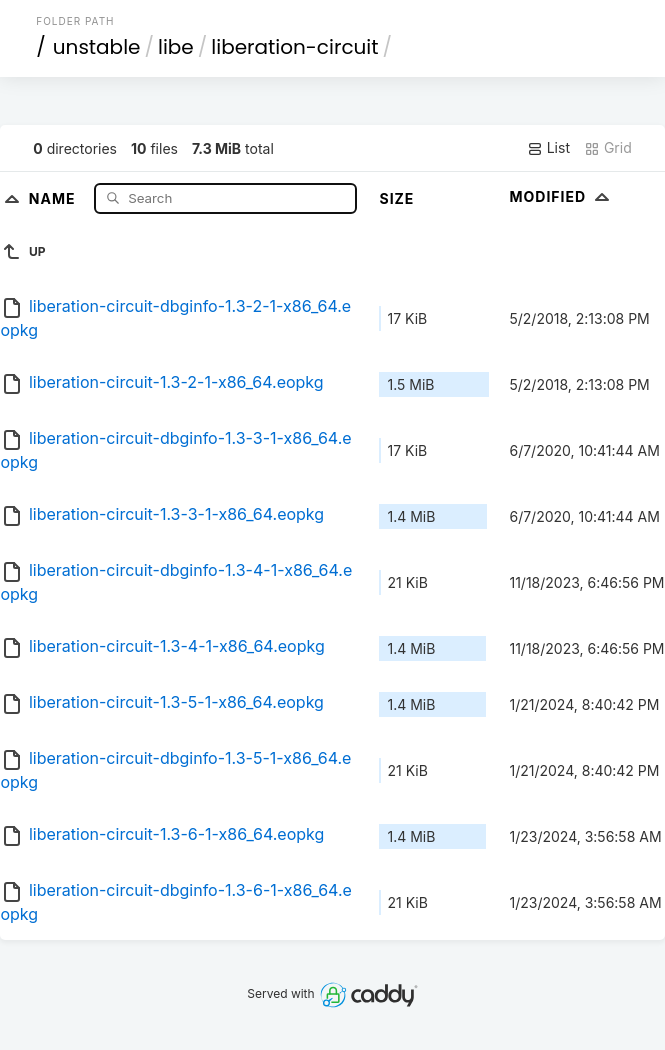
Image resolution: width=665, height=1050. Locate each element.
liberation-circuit (294, 47)
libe (176, 47)
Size (396, 198)
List (548, 148)
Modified (561, 196)
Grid (608, 148)
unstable (97, 47)
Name (54, 197)
